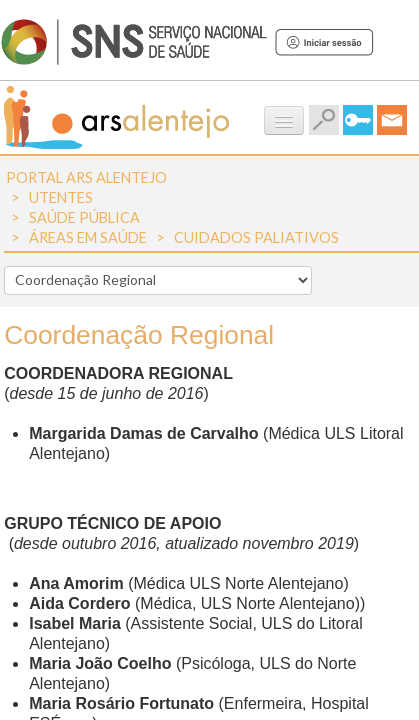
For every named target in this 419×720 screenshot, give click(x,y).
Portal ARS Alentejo (86, 177)
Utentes (61, 197)
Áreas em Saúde (88, 237)
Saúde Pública (84, 217)
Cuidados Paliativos (256, 237)
